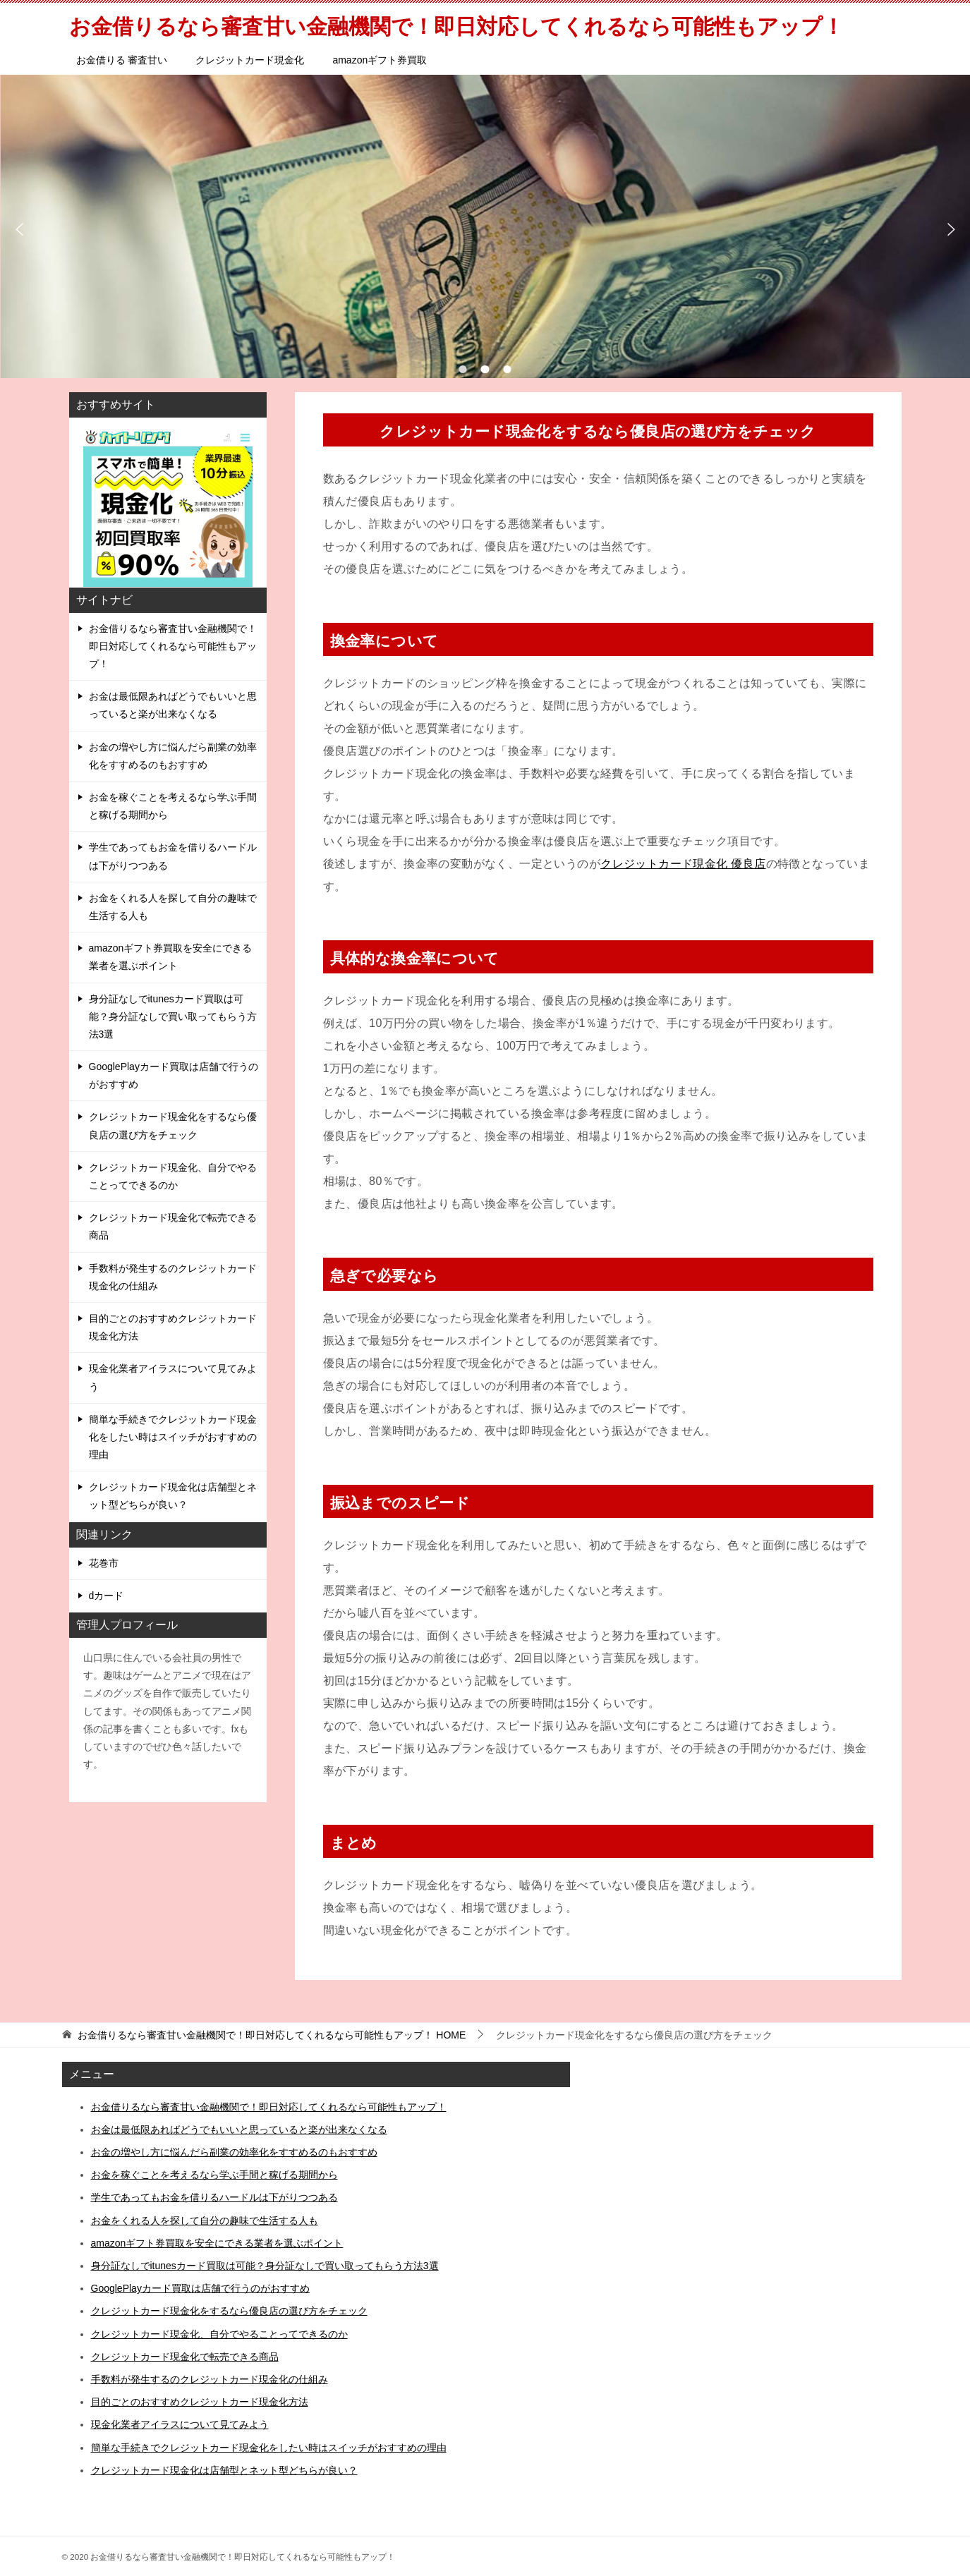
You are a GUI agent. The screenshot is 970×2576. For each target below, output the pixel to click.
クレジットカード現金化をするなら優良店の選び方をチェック (173, 1125)
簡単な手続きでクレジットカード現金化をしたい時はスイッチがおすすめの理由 (173, 1437)
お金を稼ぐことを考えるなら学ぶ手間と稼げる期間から (173, 805)
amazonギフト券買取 (379, 60)
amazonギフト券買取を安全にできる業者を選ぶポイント (171, 956)
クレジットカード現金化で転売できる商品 (173, 1226)
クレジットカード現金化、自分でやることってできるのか (173, 1176)
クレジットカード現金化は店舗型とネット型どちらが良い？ (173, 1495)
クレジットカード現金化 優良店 (682, 864)
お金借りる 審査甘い (122, 60)
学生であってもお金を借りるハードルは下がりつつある (173, 856)
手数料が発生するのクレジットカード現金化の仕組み (173, 1277)
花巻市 (104, 1563)
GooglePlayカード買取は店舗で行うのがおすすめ (173, 1075)
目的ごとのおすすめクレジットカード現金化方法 (173, 1327)
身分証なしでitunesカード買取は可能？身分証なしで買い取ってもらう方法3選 (173, 1016)
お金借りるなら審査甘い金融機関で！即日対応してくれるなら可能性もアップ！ (173, 646)
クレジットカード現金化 (249, 60)
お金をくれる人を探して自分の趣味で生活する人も (173, 906)
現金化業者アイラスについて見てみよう (173, 1377)
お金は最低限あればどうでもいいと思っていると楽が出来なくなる (173, 705)
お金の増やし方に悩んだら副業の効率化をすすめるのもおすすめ (173, 755)
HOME (272, 2035)
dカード (106, 1595)
